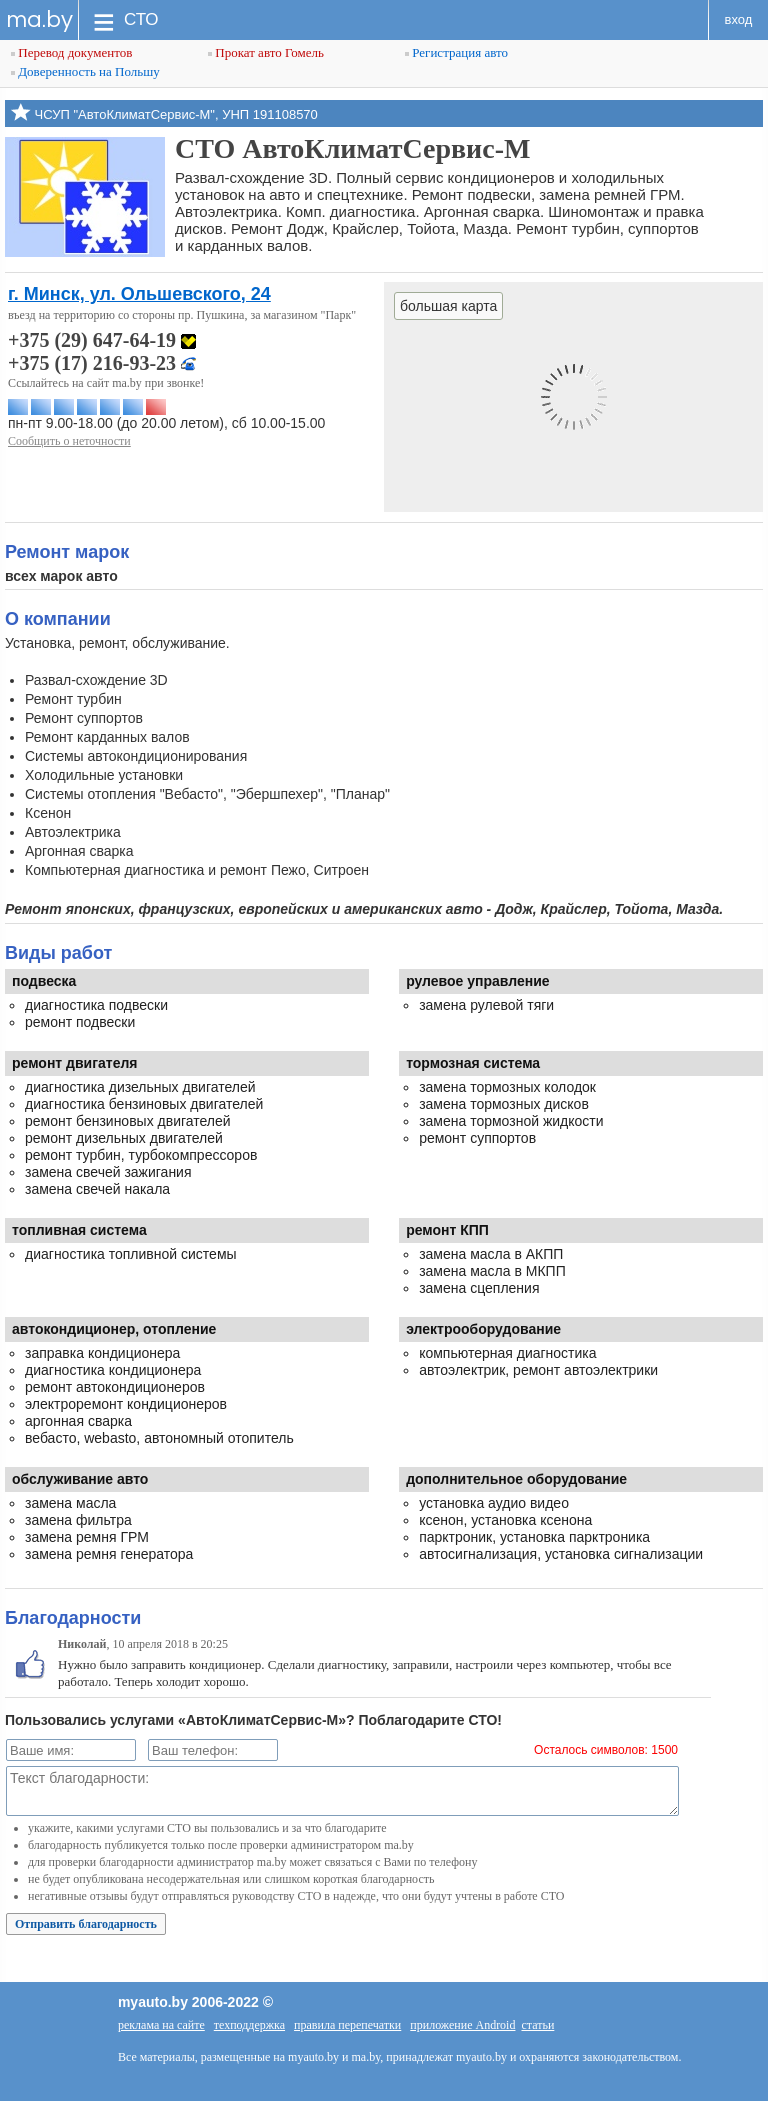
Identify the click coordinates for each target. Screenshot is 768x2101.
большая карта (448, 306)
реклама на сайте (161, 2025)
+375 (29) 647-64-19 (102, 340)
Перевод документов (71, 52)
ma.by (39, 19)
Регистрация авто (456, 52)
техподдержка (249, 2025)
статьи (537, 2025)
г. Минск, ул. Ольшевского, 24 (139, 294)
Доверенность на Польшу (85, 71)
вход (739, 19)
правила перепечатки (347, 2025)
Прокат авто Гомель (266, 52)
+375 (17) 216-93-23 (102, 363)
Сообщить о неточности (69, 441)
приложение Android (462, 2025)
